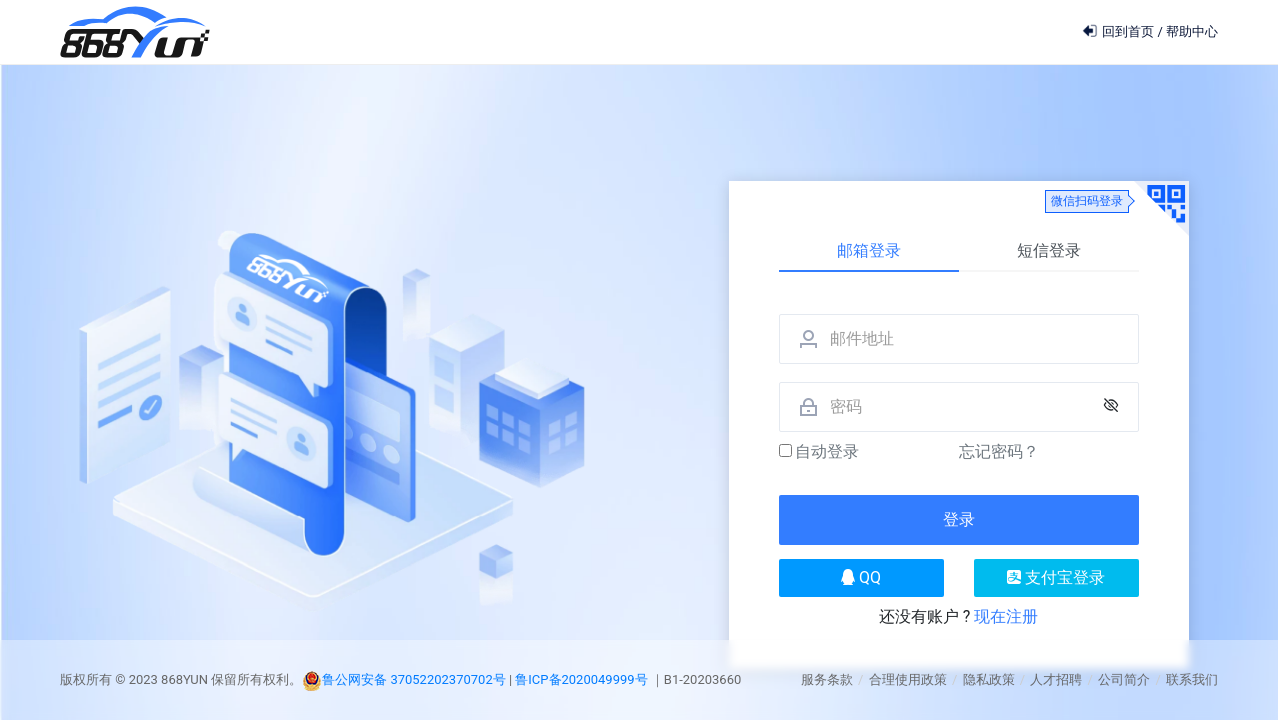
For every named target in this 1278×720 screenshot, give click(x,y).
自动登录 (819, 451)
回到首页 (1119, 31)
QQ (861, 577)
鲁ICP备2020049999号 (582, 679)
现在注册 (1006, 616)
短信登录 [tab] (1049, 250)
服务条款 (827, 679)
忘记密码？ (999, 451)
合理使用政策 (908, 679)
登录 (959, 519)
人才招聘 (1056, 679)
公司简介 (1124, 679)
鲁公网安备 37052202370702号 (414, 679)
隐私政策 (989, 679)
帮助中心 (1192, 31)
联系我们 (1192, 679)
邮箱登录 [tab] (869, 250)
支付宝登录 (1056, 577)
